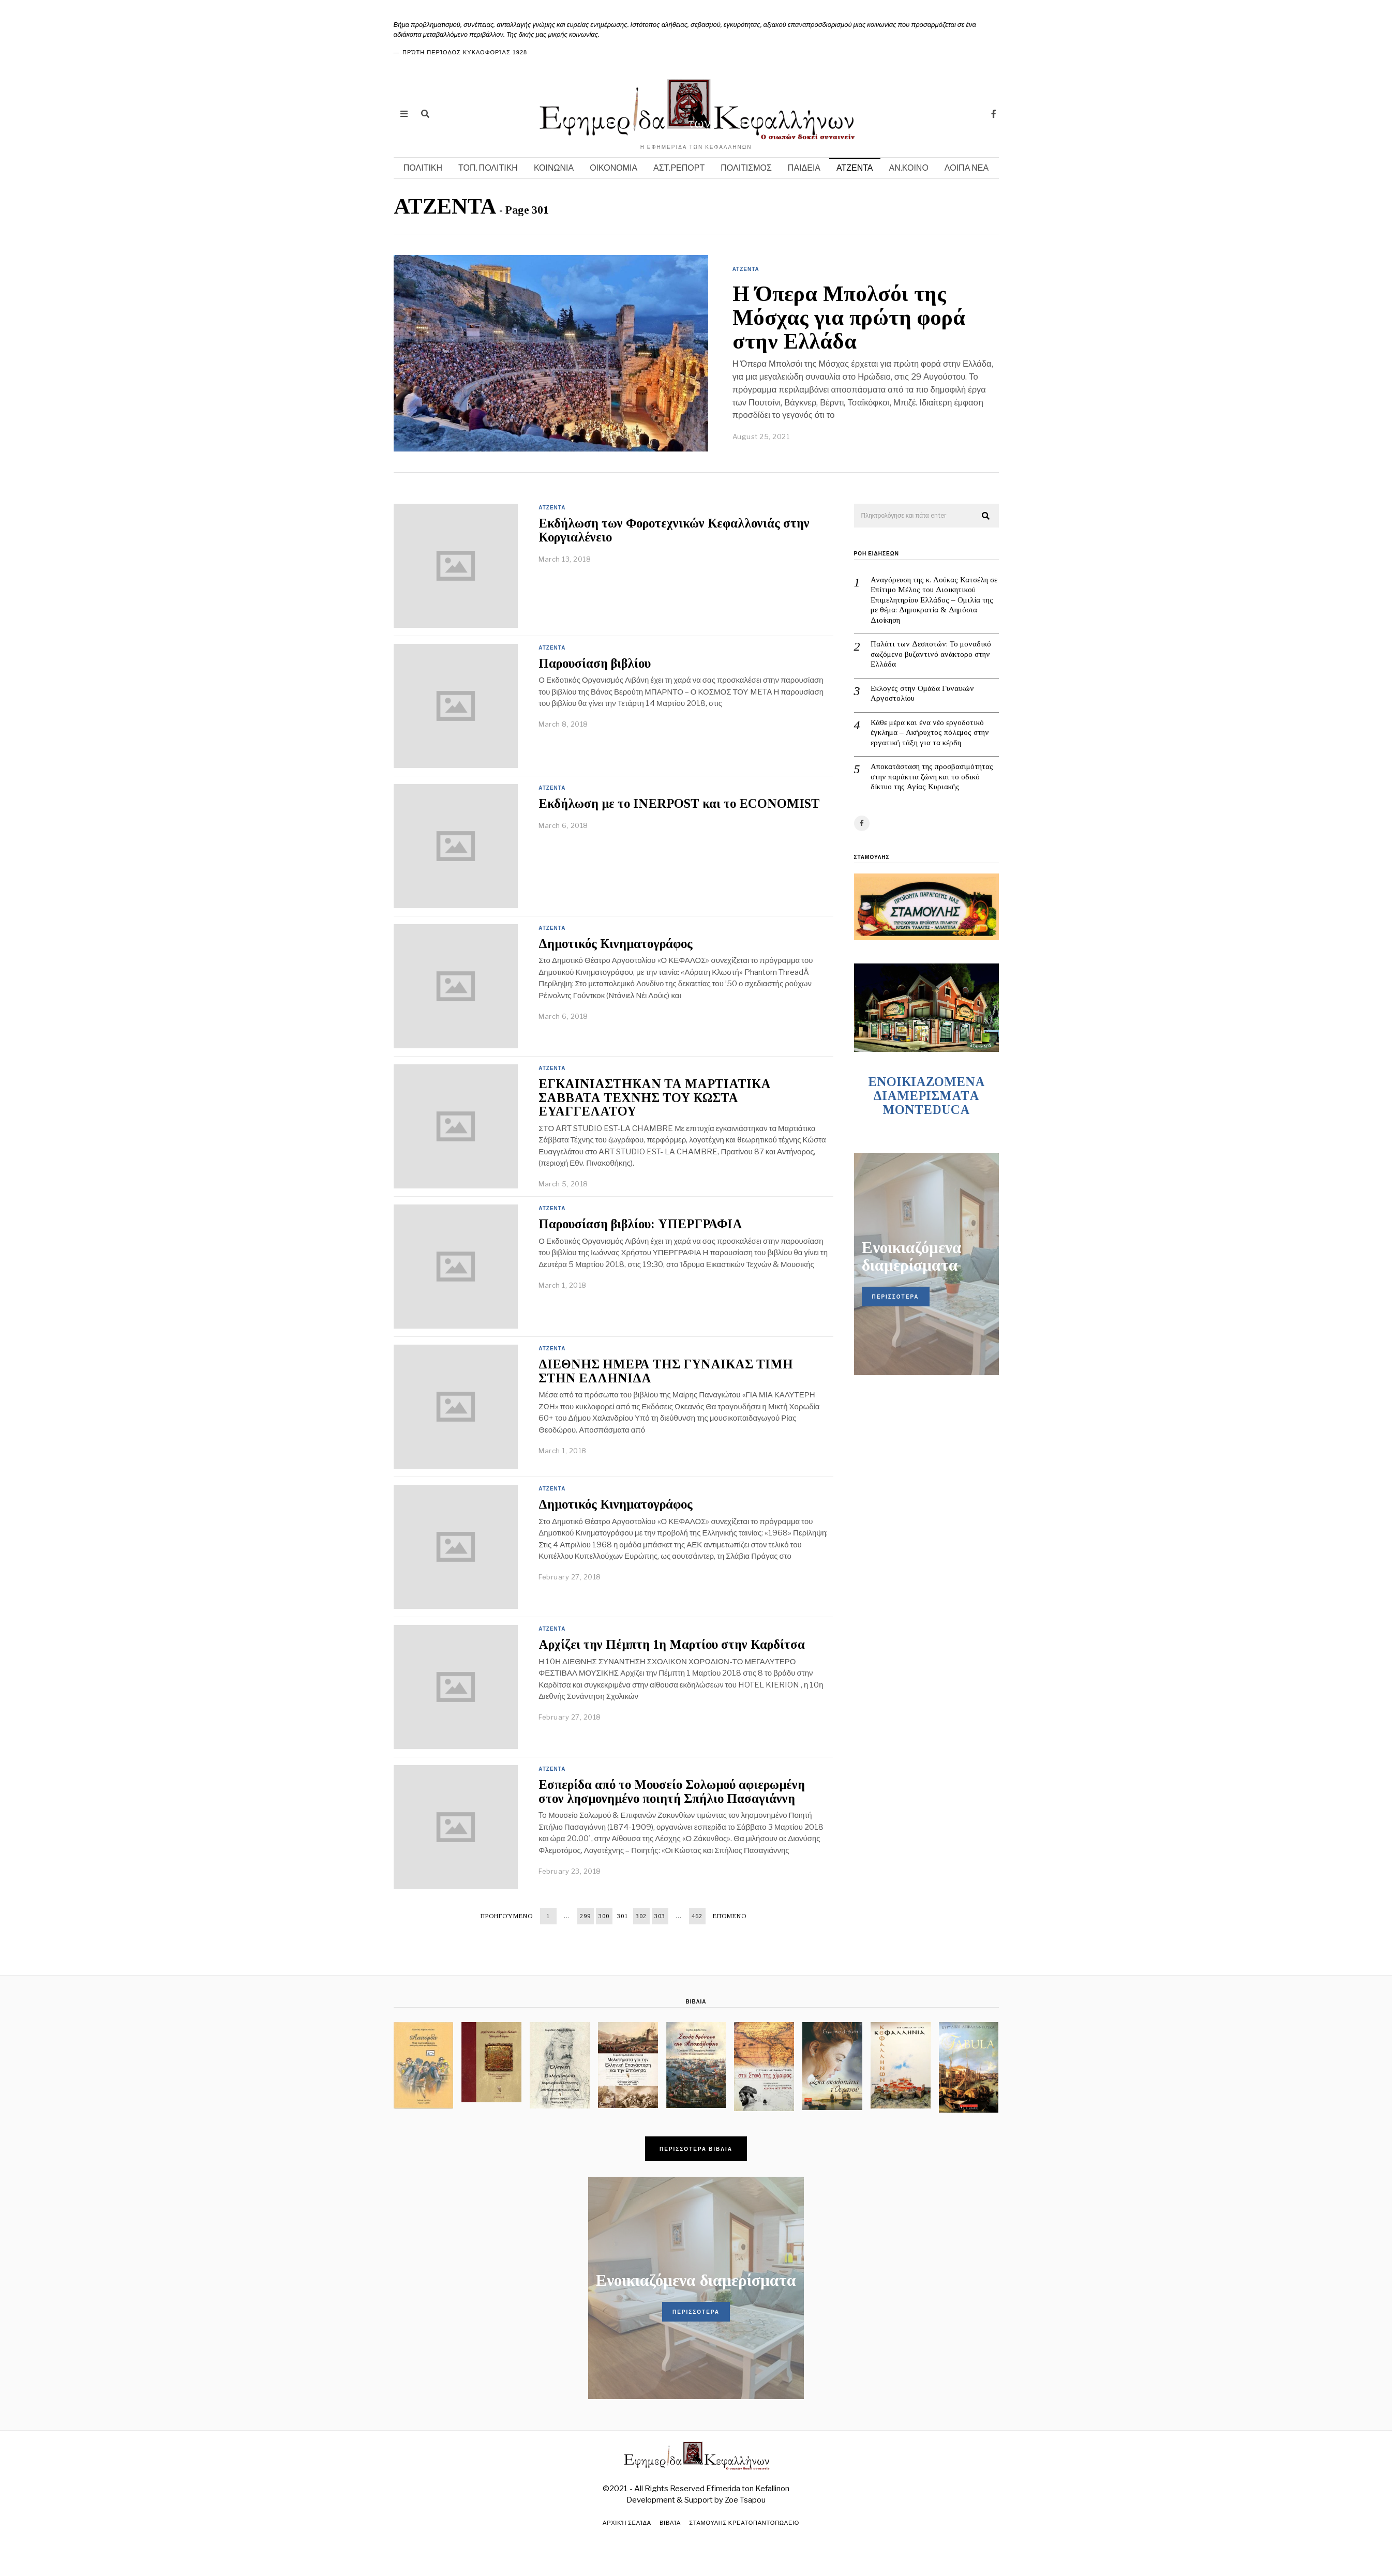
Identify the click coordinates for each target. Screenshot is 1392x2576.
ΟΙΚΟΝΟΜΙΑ (613, 168)
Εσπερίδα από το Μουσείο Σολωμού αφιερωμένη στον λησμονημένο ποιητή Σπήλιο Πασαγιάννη (671, 1791)
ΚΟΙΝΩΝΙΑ (554, 168)
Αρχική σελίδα (625, 2522)
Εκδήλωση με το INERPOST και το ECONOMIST (679, 803)
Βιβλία (669, 2522)
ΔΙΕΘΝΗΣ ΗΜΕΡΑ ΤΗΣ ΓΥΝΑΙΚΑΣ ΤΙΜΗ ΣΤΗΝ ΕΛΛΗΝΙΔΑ (665, 1371)
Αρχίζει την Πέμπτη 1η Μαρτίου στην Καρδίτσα (671, 1644)
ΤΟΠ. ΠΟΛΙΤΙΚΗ (488, 168)
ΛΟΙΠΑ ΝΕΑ (967, 168)
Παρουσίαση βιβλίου (594, 663)
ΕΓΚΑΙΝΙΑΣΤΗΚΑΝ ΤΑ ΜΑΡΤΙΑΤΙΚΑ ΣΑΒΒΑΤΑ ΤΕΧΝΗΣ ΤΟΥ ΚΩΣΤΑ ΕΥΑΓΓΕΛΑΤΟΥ (654, 1098)
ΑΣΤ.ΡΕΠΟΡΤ (679, 168)
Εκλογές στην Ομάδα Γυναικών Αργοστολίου (922, 693)
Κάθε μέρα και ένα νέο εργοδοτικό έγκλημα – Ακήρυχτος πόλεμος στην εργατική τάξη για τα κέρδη (930, 732)
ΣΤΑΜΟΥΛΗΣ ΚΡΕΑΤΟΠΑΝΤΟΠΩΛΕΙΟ (745, 2522)
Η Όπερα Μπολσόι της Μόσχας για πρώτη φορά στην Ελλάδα (848, 317)
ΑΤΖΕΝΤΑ (854, 168)
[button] (986, 516)
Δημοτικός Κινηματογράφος (615, 944)
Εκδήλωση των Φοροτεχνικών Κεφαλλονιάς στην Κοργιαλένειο (674, 530)
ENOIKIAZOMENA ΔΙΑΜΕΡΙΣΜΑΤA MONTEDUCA (926, 1096)
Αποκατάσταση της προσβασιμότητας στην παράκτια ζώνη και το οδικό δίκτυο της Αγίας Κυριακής (932, 776)
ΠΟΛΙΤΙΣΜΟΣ (746, 168)
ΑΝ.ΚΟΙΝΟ (909, 168)
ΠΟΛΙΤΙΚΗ (422, 168)
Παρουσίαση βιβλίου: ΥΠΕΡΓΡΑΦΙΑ (640, 1224)
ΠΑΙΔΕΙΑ (804, 168)
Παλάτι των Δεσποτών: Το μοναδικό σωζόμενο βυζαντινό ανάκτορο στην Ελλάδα (931, 654)
